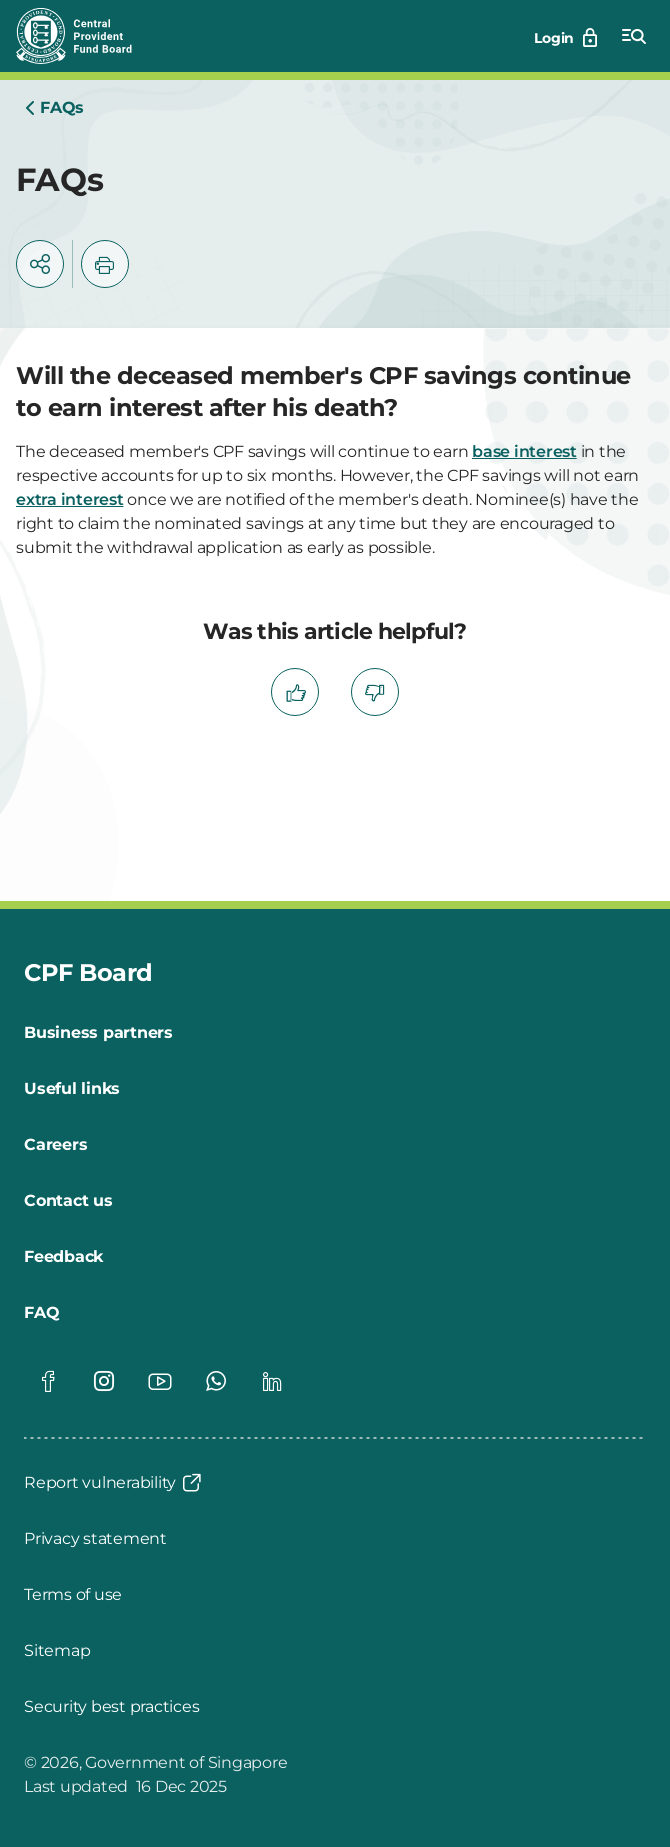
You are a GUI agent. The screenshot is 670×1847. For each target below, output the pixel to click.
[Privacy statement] (95, 1539)
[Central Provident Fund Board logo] (86, 36)
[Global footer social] (48, 1381)
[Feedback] (63, 1257)
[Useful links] (72, 1089)
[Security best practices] (111, 1707)
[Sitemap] (57, 1651)
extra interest (70, 499)
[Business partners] (98, 1033)
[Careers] (55, 1145)
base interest (524, 451)
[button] (40, 264)
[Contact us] (68, 1201)
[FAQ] (41, 1313)
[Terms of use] (73, 1595)
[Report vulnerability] (114, 1483)
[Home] (54, 108)
